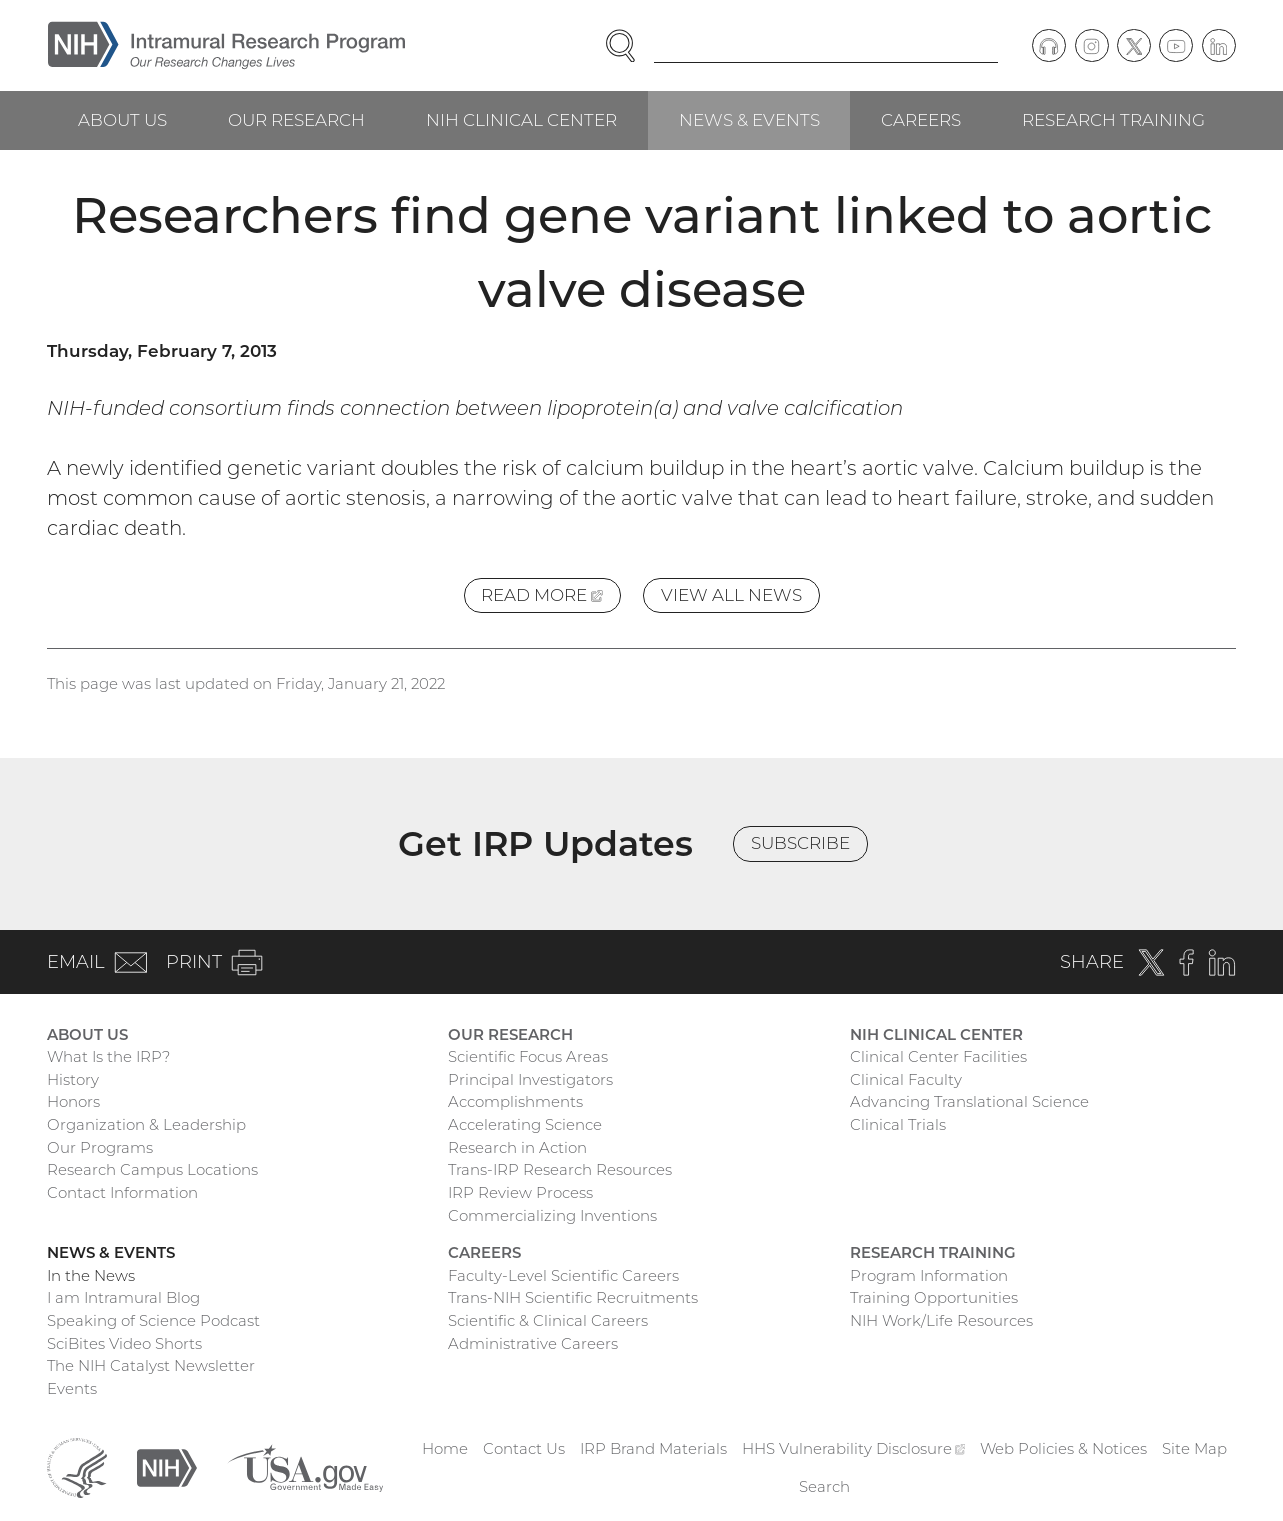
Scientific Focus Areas (528, 1056)
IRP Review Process (520, 1192)
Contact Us (524, 1448)
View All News (731, 595)
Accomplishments (515, 1101)
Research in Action (517, 1147)
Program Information (929, 1275)
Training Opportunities (934, 1297)
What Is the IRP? (108, 1056)
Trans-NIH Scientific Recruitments (573, 1297)
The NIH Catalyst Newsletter (151, 1365)
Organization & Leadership (146, 1124)
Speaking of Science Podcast (153, 1320)
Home (445, 1448)
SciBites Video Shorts (124, 1343)
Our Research (296, 120)
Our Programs (100, 1147)
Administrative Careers (533, 1343)
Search (824, 1486)
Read (550, 598)
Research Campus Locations (152, 1169)
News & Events (749, 120)
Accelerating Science (525, 1124)
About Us (122, 120)
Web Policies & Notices (1063, 1448)
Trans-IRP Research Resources (560, 1169)
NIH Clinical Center (521, 120)
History (73, 1079)
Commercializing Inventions (552, 1215)
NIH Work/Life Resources (941, 1320)
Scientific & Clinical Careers (548, 1320)
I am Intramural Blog (123, 1297)
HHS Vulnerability (854, 1448)
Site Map (1194, 1448)
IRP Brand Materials (653, 1448)
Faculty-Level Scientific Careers (563, 1275)
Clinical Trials (898, 1124)
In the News (91, 1275)
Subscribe (800, 843)
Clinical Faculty (906, 1079)
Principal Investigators (530, 1079)
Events (72, 1388)
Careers (921, 120)
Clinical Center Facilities (938, 1056)
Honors (73, 1101)
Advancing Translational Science (969, 1101)
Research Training (1113, 120)
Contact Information (122, 1192)
